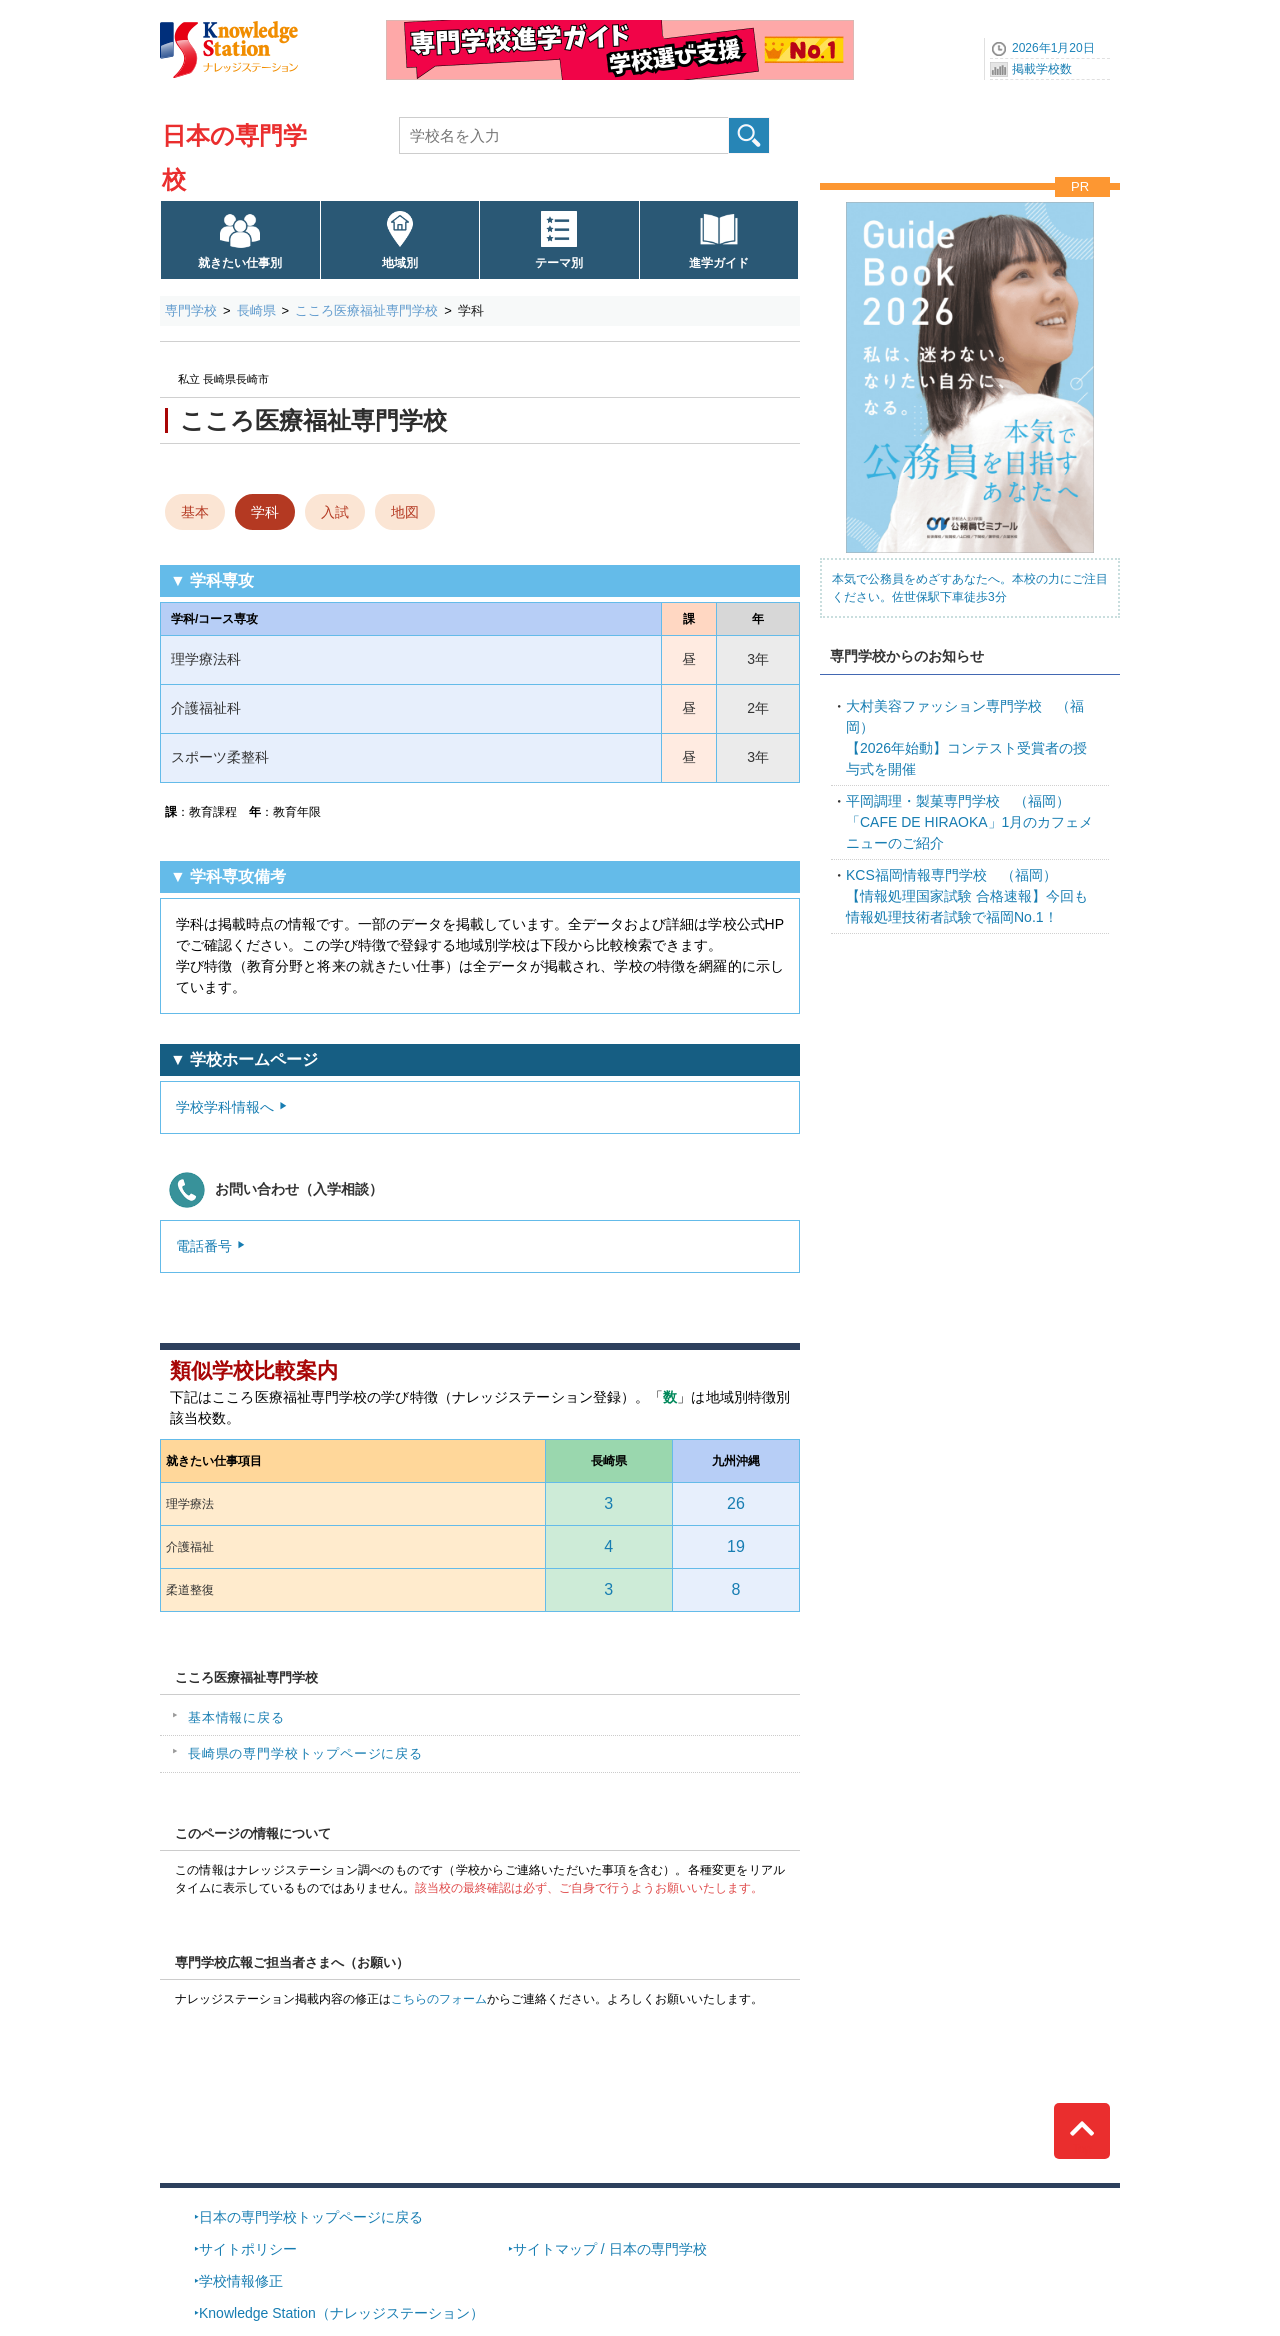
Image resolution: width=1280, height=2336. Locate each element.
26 (736, 1503)
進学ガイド (719, 263)
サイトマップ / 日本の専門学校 (610, 2249)
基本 (195, 512)
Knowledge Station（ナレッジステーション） (341, 2313)
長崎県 (256, 310)
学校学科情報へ (225, 1107)
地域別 (400, 263)
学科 (265, 512)
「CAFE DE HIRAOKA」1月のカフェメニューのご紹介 (969, 822)
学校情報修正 (241, 2281)
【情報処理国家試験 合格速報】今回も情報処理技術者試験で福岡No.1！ (967, 896)
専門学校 (191, 310)
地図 (405, 512)
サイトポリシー (248, 2249)
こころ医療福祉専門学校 (366, 310)
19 (736, 1546)
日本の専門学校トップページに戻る (311, 2217)
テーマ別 (559, 263)
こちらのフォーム (439, 1999)
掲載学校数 (1042, 69)
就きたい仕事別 (240, 263)
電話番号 (204, 1246)
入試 (335, 512)
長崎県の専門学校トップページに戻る (305, 1753)
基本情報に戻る (236, 1717)
